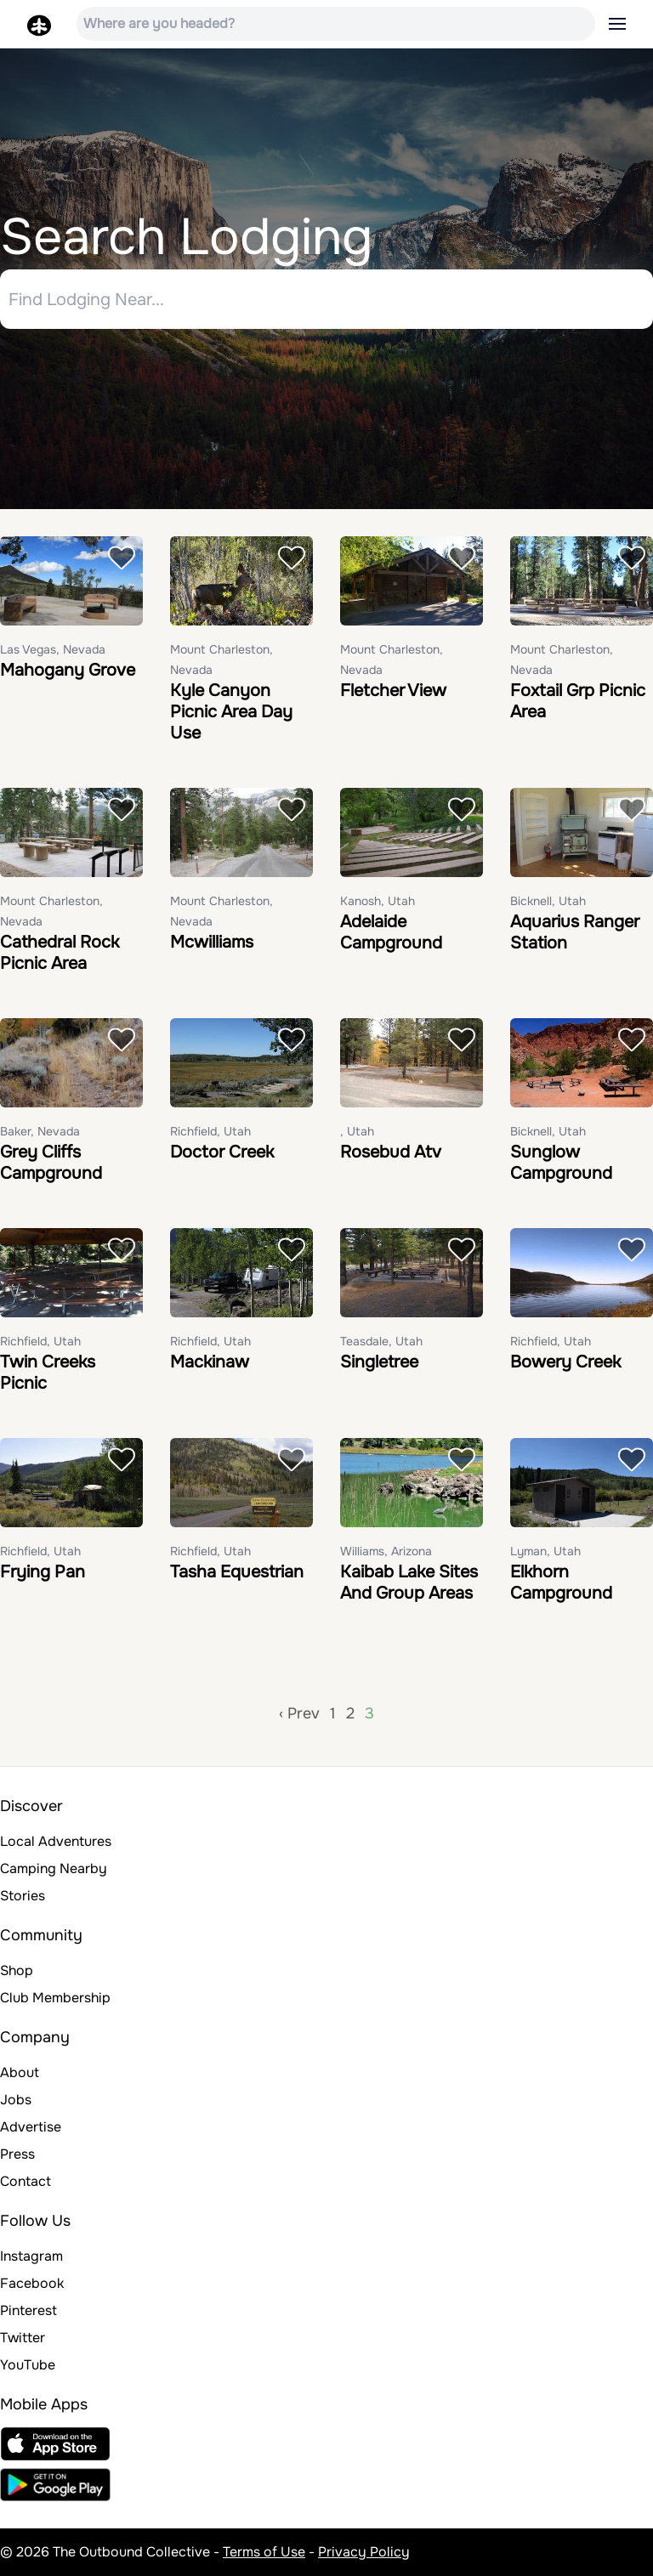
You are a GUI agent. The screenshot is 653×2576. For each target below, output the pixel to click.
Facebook (32, 2283)
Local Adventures (55, 1841)
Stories (22, 1896)
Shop (16, 1970)
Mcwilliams (211, 942)
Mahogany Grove (67, 670)
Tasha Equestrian (237, 1571)
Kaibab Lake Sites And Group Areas (409, 1582)
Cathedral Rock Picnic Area (59, 952)
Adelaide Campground (391, 932)
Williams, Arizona (386, 1551)
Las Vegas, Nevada (52, 649)
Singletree (379, 1362)
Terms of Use (264, 2552)
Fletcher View (393, 690)
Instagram (31, 2256)
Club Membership (55, 1998)
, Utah (357, 1131)
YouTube (27, 2365)
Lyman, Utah (545, 1551)
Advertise (30, 2127)
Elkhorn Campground (561, 1582)
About (19, 2072)
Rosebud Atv (390, 1152)
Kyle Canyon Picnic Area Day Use (231, 712)
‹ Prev (299, 1713)
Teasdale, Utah (381, 1341)
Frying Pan (42, 1571)
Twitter (22, 2338)
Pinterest (28, 2310)
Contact (25, 2181)
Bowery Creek (565, 1362)
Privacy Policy (364, 2552)
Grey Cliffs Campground (51, 1162)
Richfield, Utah (210, 1131)
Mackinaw (209, 1362)
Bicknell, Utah (548, 901)
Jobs (15, 2100)
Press (17, 2154)
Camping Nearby (53, 1868)
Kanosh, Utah (377, 901)
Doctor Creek (222, 1152)
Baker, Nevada (40, 1131)
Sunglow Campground (561, 1162)
